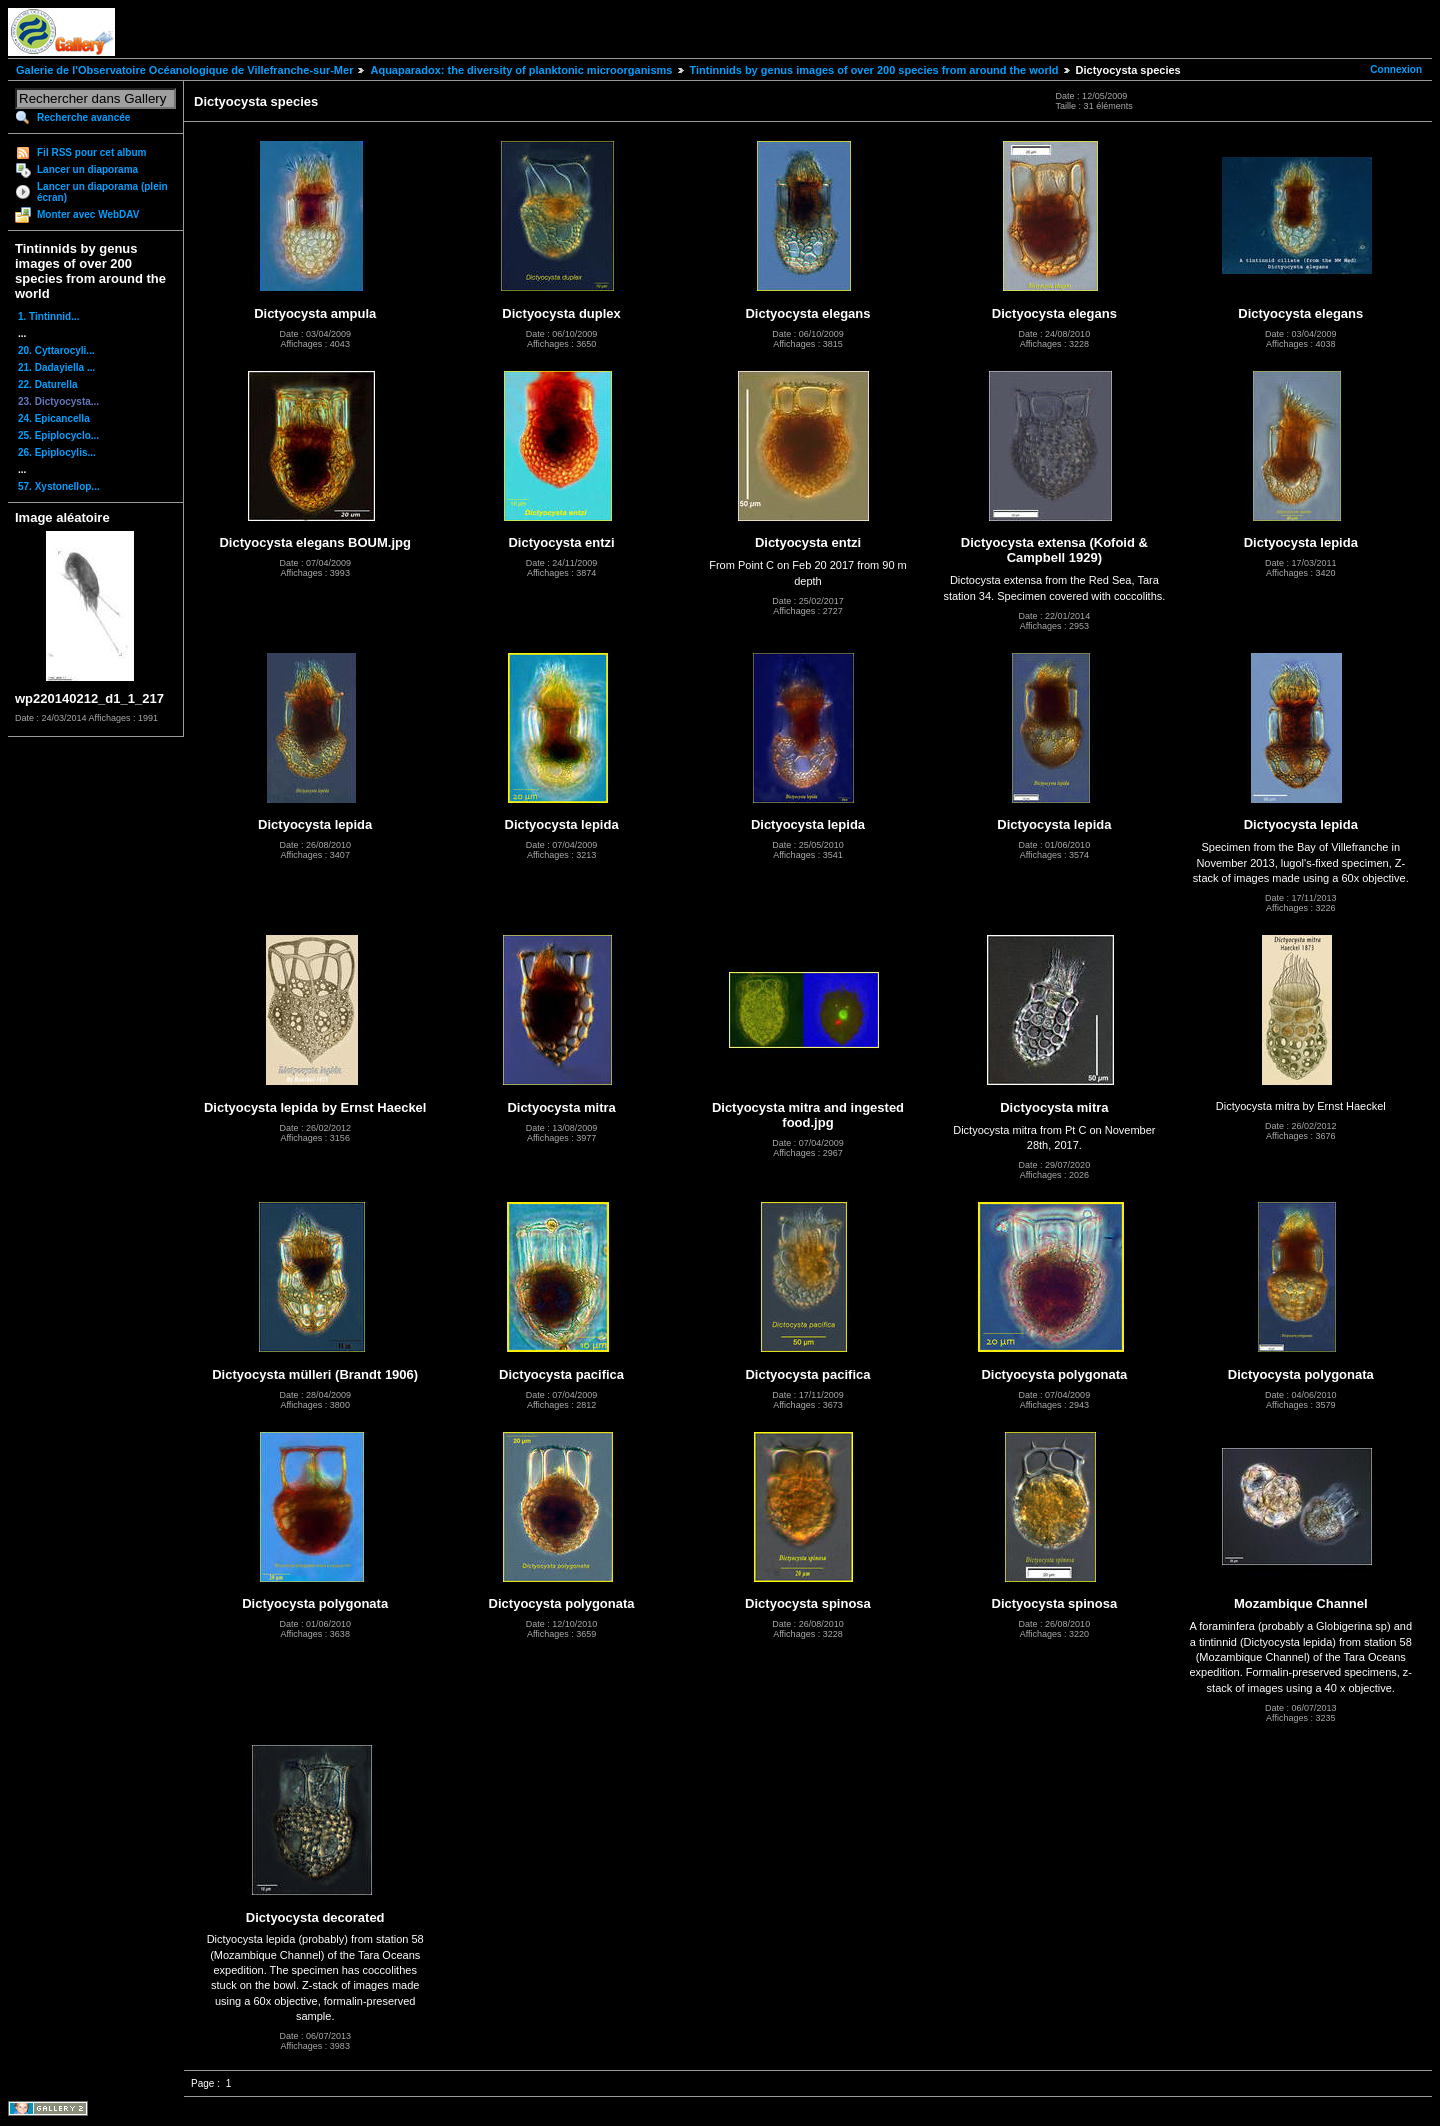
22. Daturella (47, 384)
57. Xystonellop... (59, 486)
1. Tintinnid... (48, 316)
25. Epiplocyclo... (58, 435)
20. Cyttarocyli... (56, 350)
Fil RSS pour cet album (91, 152)
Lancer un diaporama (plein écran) (102, 192)
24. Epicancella (54, 418)
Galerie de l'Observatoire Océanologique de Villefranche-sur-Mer (184, 70)
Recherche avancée (83, 117)
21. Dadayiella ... (56, 367)
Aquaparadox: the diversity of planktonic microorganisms (521, 70)
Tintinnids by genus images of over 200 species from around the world (874, 70)
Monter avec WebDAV (88, 214)
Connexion (1396, 69)
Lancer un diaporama (87, 169)
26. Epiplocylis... (57, 452)
